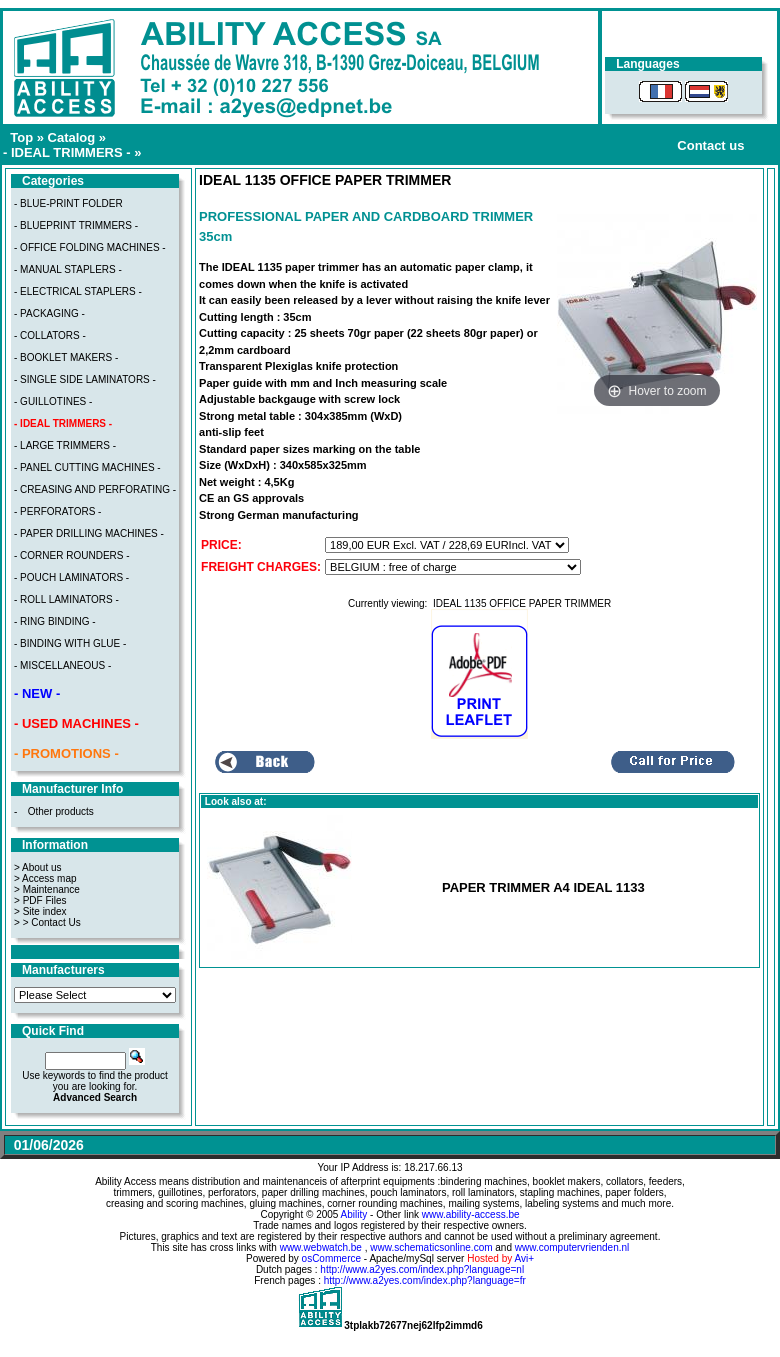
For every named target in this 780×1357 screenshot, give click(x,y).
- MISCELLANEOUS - (62, 665)
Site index (45, 911)
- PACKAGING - (49, 313)
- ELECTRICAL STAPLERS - (78, 291)
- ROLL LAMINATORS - (66, 599)
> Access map (45, 878)
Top (21, 137)
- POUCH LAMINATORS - (71, 577)
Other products (61, 811)
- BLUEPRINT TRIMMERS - (76, 225)
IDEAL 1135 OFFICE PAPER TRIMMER (522, 603)
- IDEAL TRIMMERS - (67, 152)
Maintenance (51, 889)
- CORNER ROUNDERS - (72, 555)
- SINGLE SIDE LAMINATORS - (85, 379)
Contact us (710, 145)
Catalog (72, 137)
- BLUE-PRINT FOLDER (68, 203)
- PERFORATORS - (57, 511)
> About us (38, 867)
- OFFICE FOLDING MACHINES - (90, 247)
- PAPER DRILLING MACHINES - (89, 533)
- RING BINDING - (55, 621)
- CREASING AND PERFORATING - (95, 489)
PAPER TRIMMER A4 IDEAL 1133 (543, 887)
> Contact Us (52, 922)
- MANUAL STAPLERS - (68, 269)
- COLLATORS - (50, 335)
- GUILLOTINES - (53, 401)
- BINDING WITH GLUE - (70, 643)
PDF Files (45, 900)
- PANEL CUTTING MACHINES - (87, 467)
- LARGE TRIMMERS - (65, 445)
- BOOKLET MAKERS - (66, 357)
